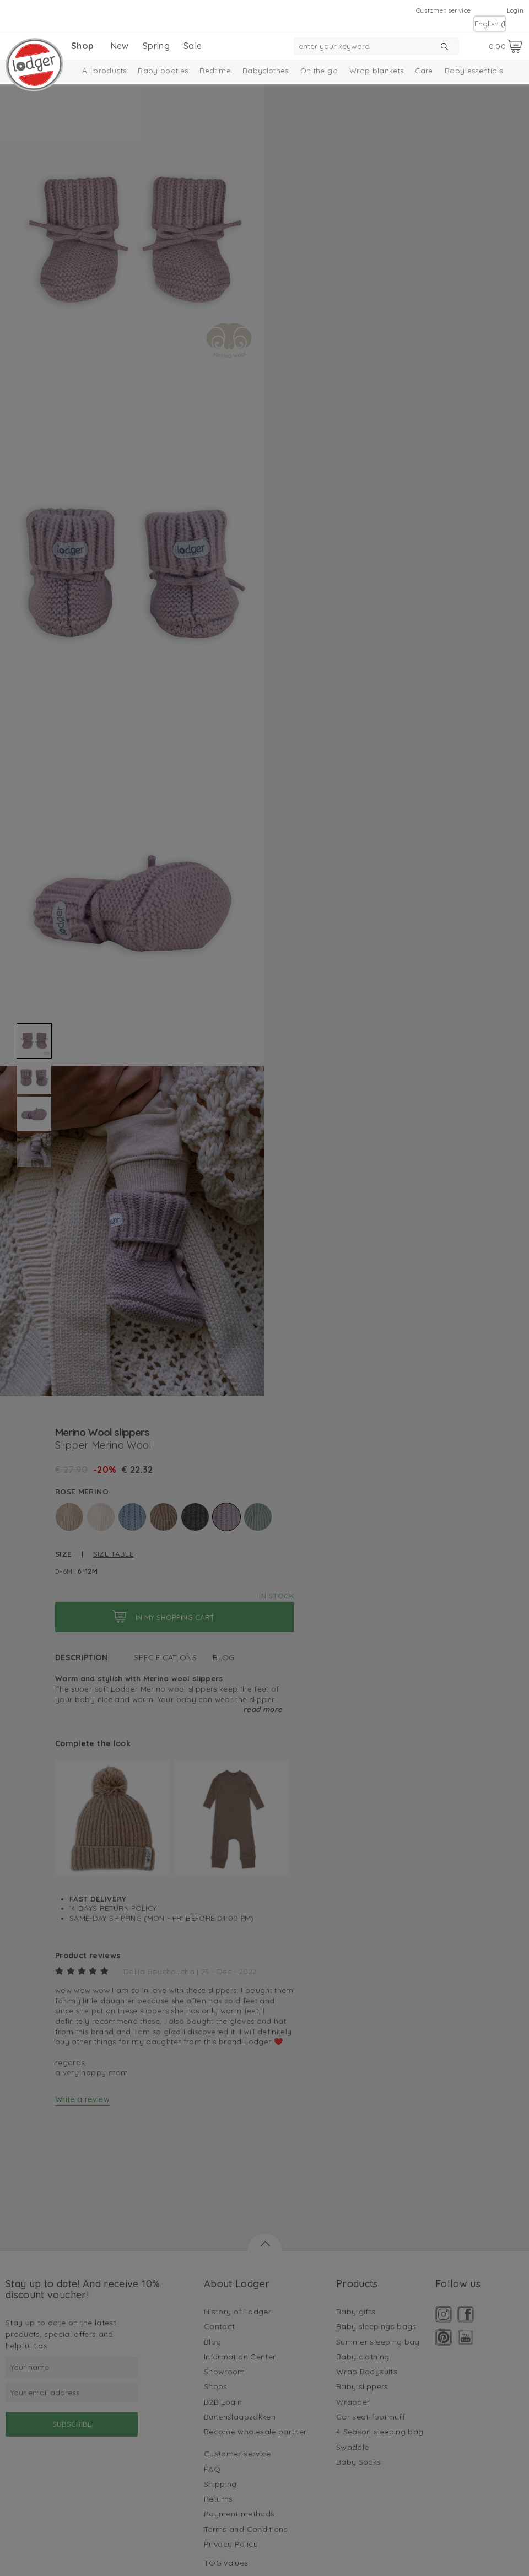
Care (424, 70)
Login (514, 10)
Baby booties (163, 70)
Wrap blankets (376, 70)
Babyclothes (265, 70)
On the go (319, 70)
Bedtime (214, 70)
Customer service (443, 10)
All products (104, 70)
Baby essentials (474, 70)
